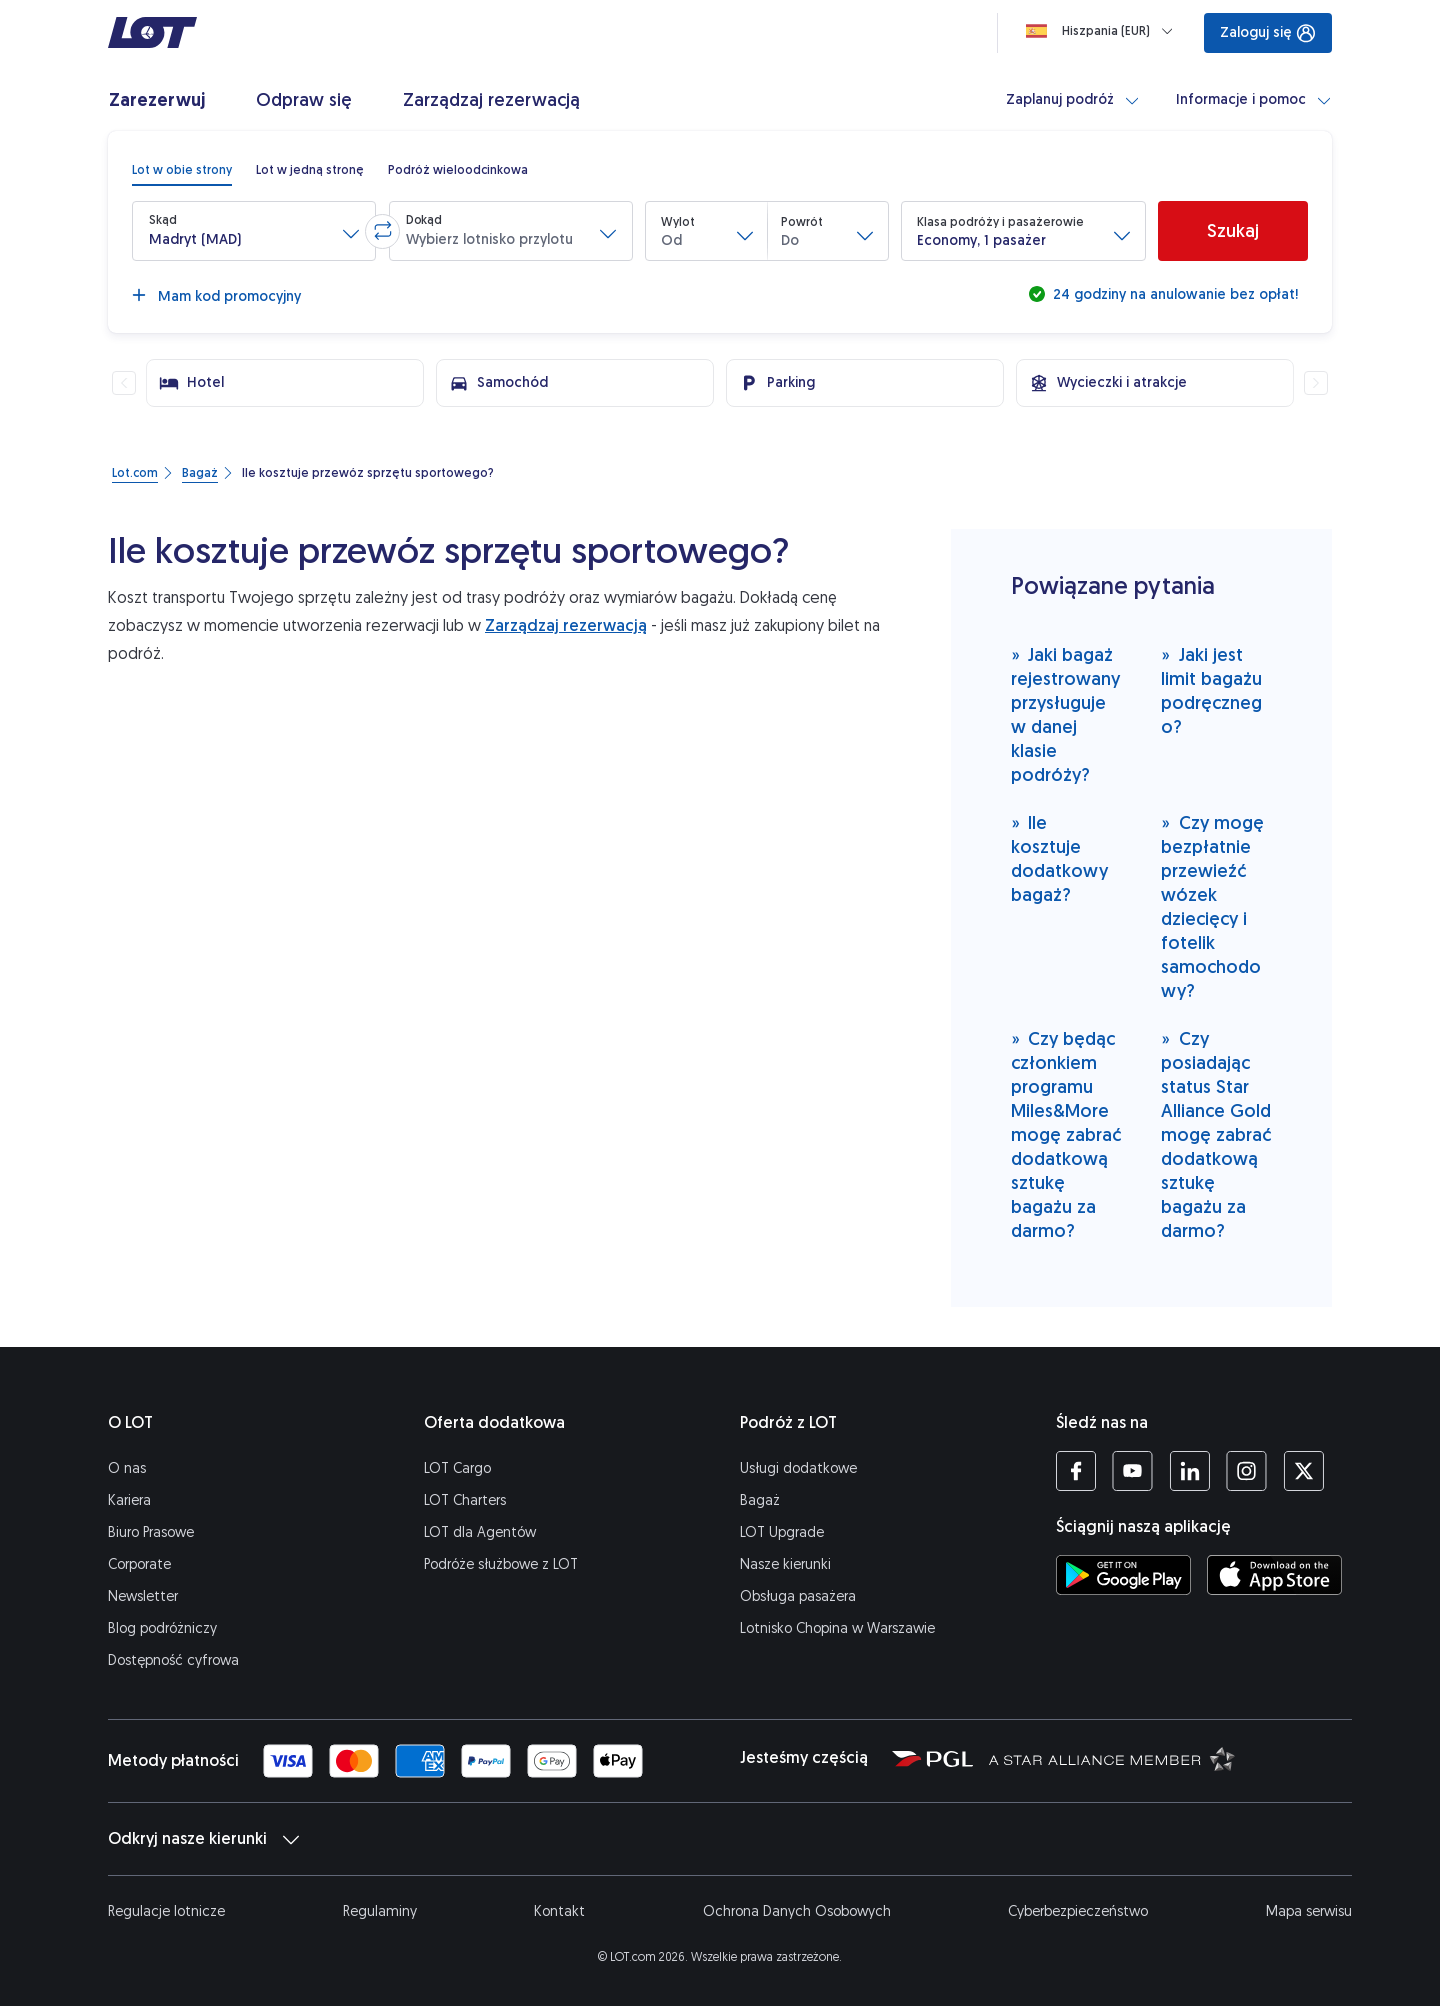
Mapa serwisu (1309, 1911)
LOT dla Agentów (480, 1532)
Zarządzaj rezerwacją (566, 625)
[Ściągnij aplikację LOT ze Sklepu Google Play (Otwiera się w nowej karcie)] (1123, 1575)
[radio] (182, 170)
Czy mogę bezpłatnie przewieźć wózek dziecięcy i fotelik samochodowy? (1212, 906)
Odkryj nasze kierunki (203, 1839)
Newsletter (143, 1596)
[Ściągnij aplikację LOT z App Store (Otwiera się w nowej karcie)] (1274, 1575)
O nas (127, 1468)
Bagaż (760, 1500)
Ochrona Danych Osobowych (797, 1911)
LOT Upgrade (782, 1532)
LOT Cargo (457, 1468)
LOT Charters (465, 1500)
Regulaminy (380, 1911)
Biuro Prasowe (151, 1532)
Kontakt (559, 1911)
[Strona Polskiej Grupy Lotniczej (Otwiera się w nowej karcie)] (932, 1758)
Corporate (139, 1564)
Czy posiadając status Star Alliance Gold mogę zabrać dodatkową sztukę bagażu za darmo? (1216, 1134)
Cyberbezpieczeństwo (1078, 1911)
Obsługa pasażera (798, 1596)
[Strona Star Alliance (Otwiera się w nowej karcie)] (1112, 1758)
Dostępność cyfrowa (173, 1660)
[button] (254, 231)
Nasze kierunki (785, 1564)
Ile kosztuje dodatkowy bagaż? (1059, 858)
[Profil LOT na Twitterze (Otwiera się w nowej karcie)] (1303, 1471)
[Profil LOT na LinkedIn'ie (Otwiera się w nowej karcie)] (1189, 1471)
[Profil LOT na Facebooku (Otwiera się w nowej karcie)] (1076, 1471)
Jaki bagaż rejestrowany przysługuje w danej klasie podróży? (1065, 714)
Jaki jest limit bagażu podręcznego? (1211, 690)
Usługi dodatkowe (798, 1468)
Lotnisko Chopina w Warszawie (837, 1628)
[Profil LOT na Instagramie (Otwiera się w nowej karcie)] (1246, 1471)
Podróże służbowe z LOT (501, 1564)
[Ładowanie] (1103, 31)
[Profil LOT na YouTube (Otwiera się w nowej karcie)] (1132, 1471)
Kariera (129, 1500)
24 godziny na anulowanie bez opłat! (1173, 294)
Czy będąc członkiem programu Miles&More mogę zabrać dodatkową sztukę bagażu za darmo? (1066, 1134)
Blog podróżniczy (162, 1628)
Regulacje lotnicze (166, 1911)
